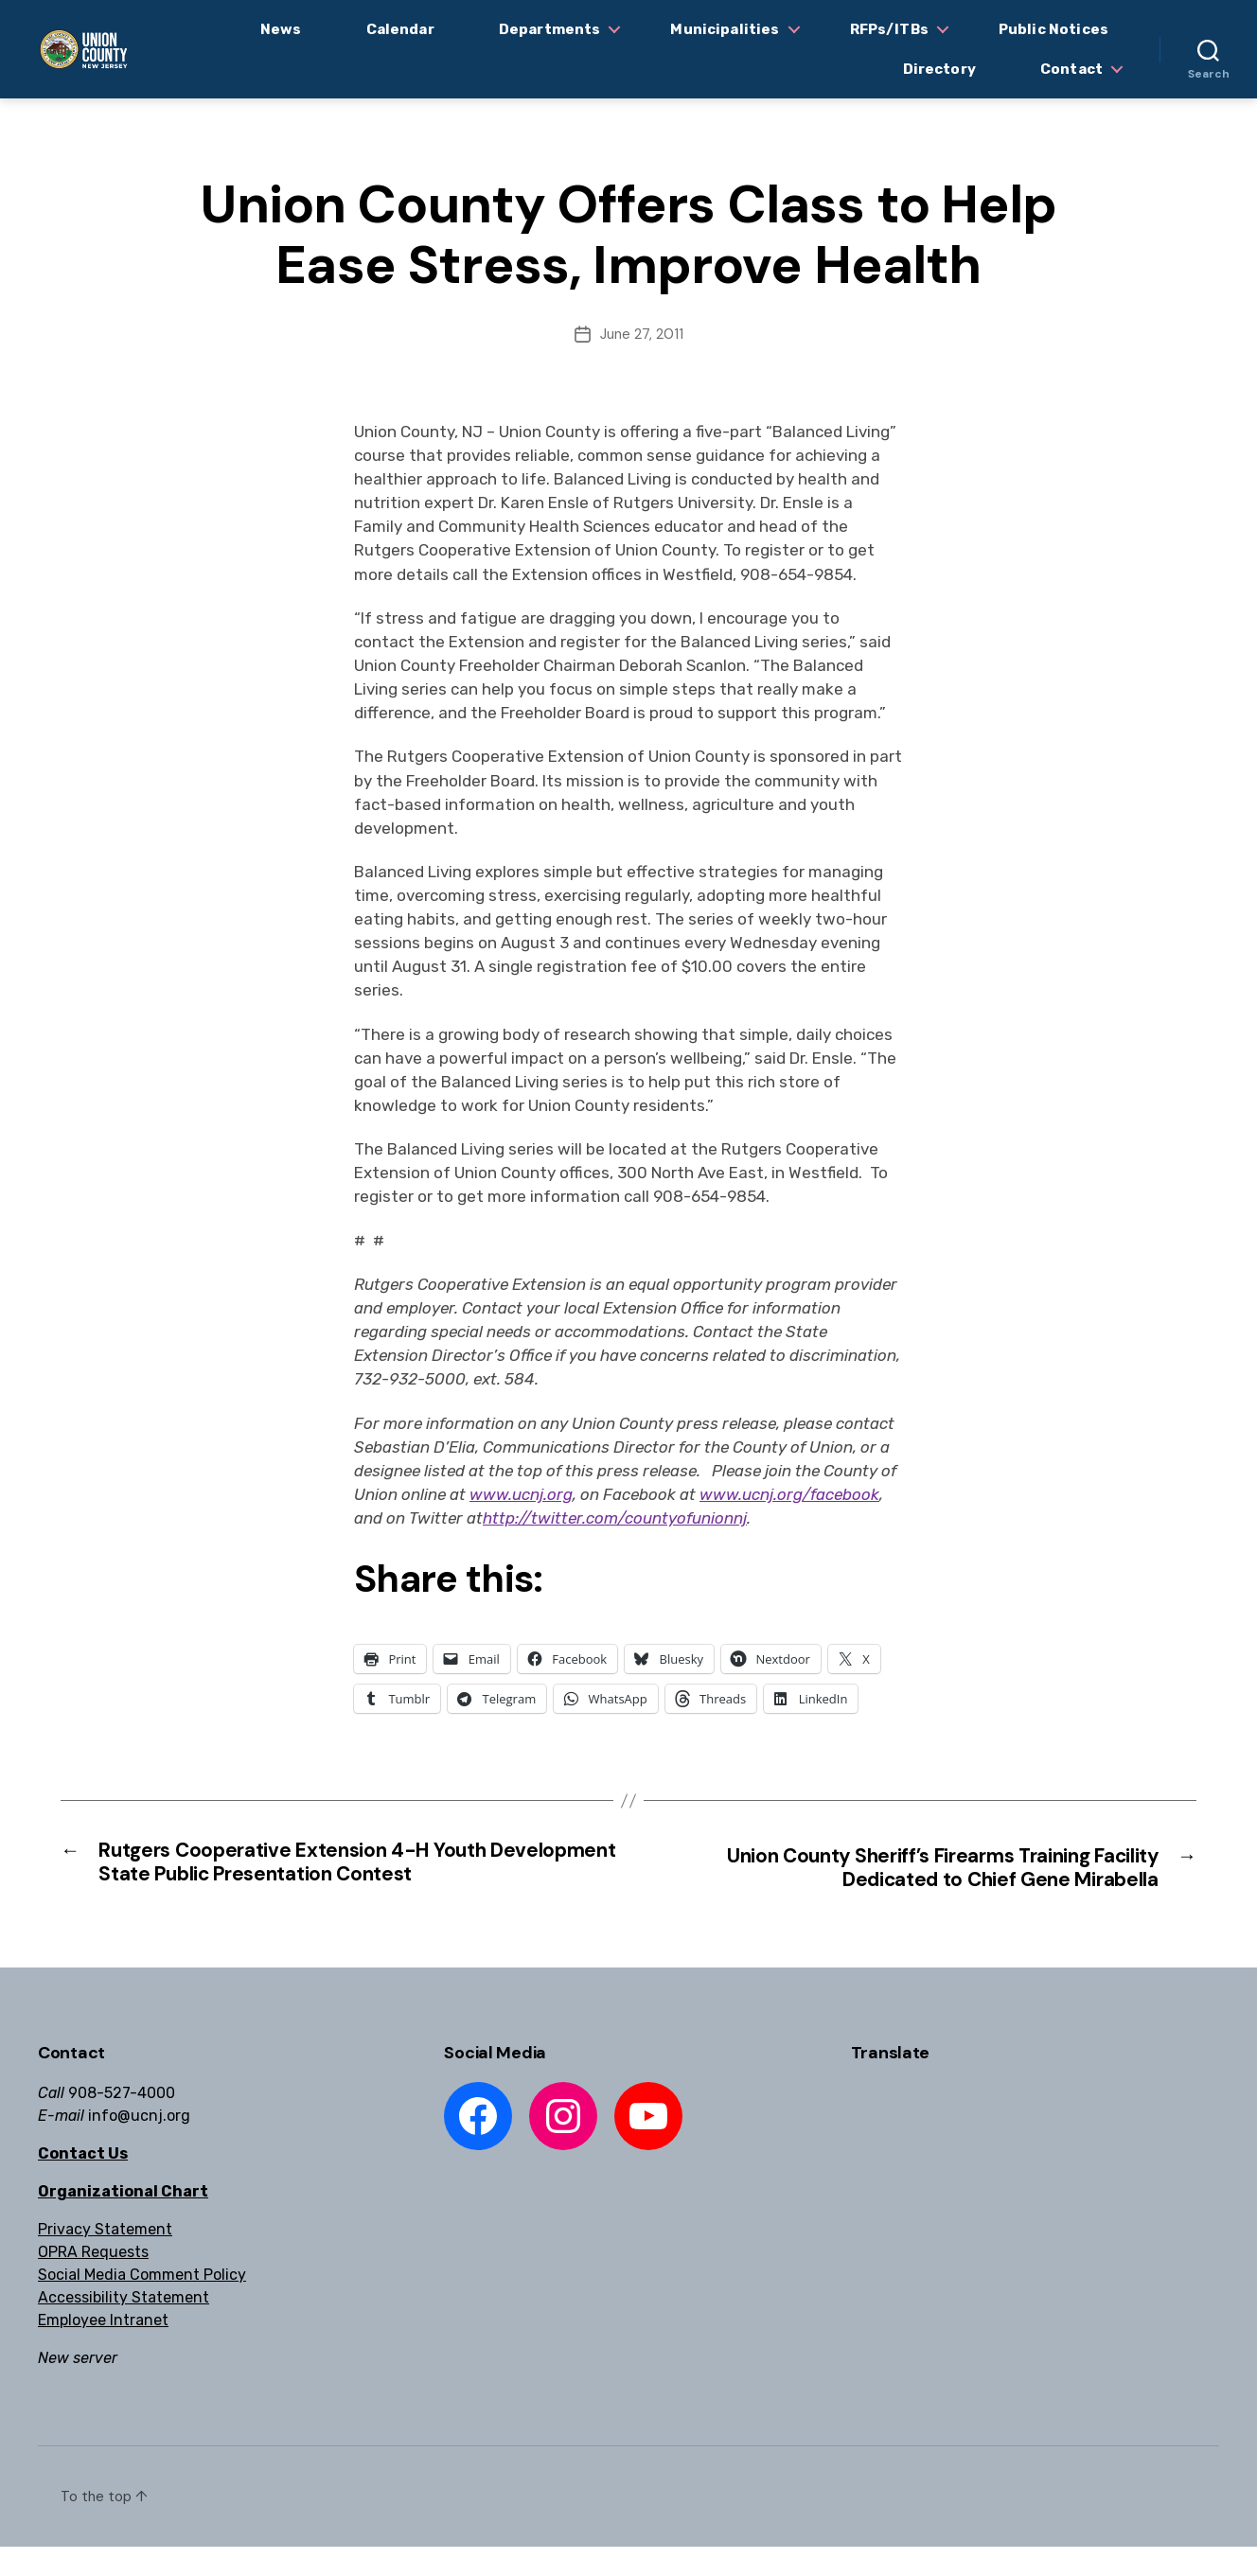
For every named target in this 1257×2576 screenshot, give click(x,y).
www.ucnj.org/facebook (789, 1494)
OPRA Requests (93, 2281)
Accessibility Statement (123, 2327)
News (281, 29)
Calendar (400, 29)
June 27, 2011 (641, 334)
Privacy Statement (105, 2258)
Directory (939, 69)
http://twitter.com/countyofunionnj (615, 1518)
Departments (550, 29)
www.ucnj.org (521, 1494)
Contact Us (83, 2183)
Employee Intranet (103, 2349)
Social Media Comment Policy (142, 2304)
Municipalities (724, 29)
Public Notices (1053, 29)
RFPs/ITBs (889, 29)
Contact (1071, 69)
